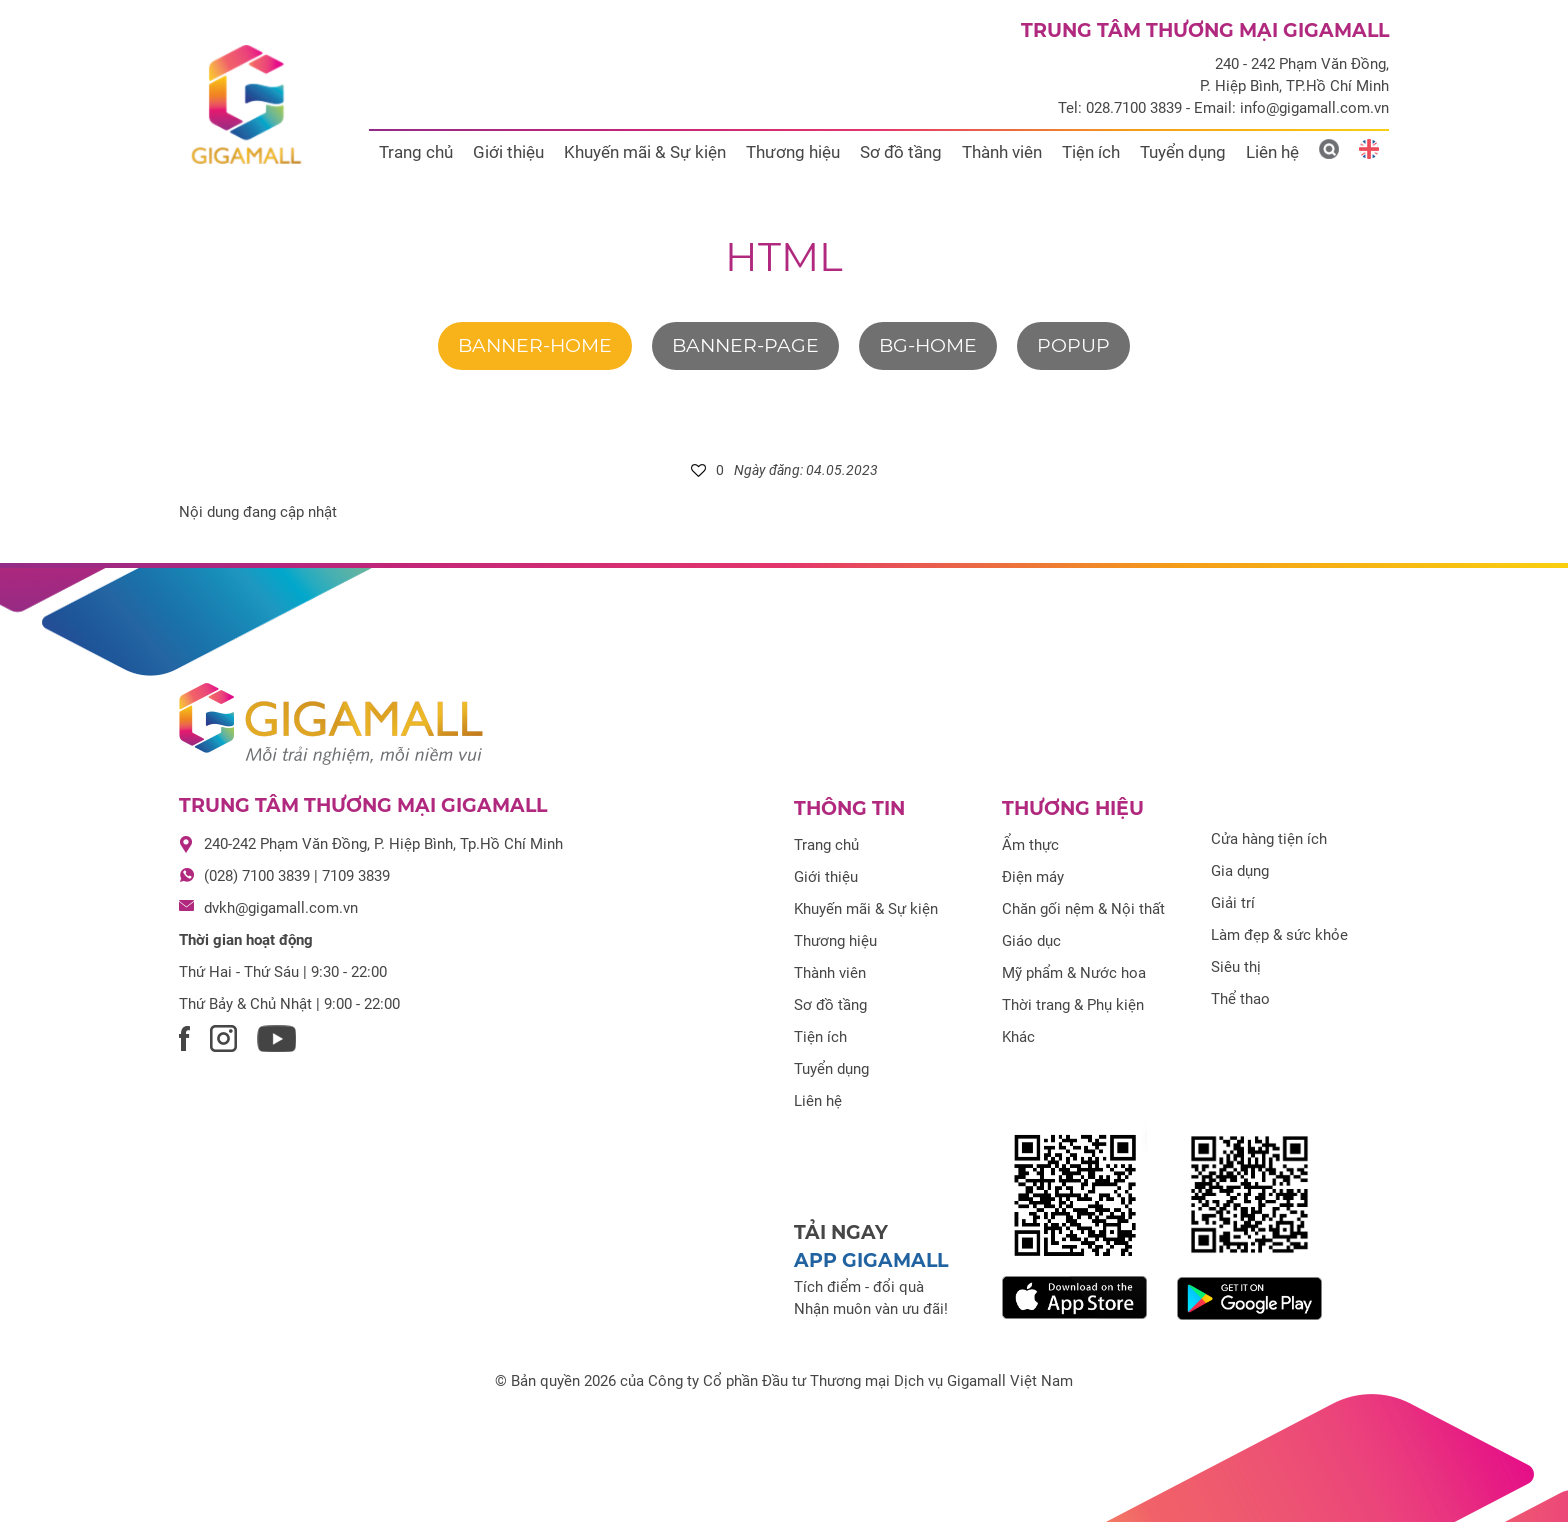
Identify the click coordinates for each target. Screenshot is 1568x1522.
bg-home (928, 345)
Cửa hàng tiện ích (1269, 839)
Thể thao (1240, 999)
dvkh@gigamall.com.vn (281, 908)
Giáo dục (1031, 941)
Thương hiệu (793, 152)
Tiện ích (1091, 152)
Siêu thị (1236, 967)
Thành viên (1002, 152)
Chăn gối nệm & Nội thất (1083, 909)
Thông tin (849, 808)
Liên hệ (1272, 152)
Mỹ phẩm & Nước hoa (1074, 973)
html (784, 256)
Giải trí (1233, 903)
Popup (1073, 345)
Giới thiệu (508, 152)
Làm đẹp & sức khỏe (1279, 935)
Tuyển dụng (1183, 152)
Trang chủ (416, 152)
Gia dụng (1240, 871)
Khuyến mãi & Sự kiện (645, 152)
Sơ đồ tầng (901, 152)
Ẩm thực (1030, 845)
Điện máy (1033, 877)
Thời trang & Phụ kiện (1073, 1005)
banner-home (535, 345)
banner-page (745, 345)
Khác (1018, 1037)
